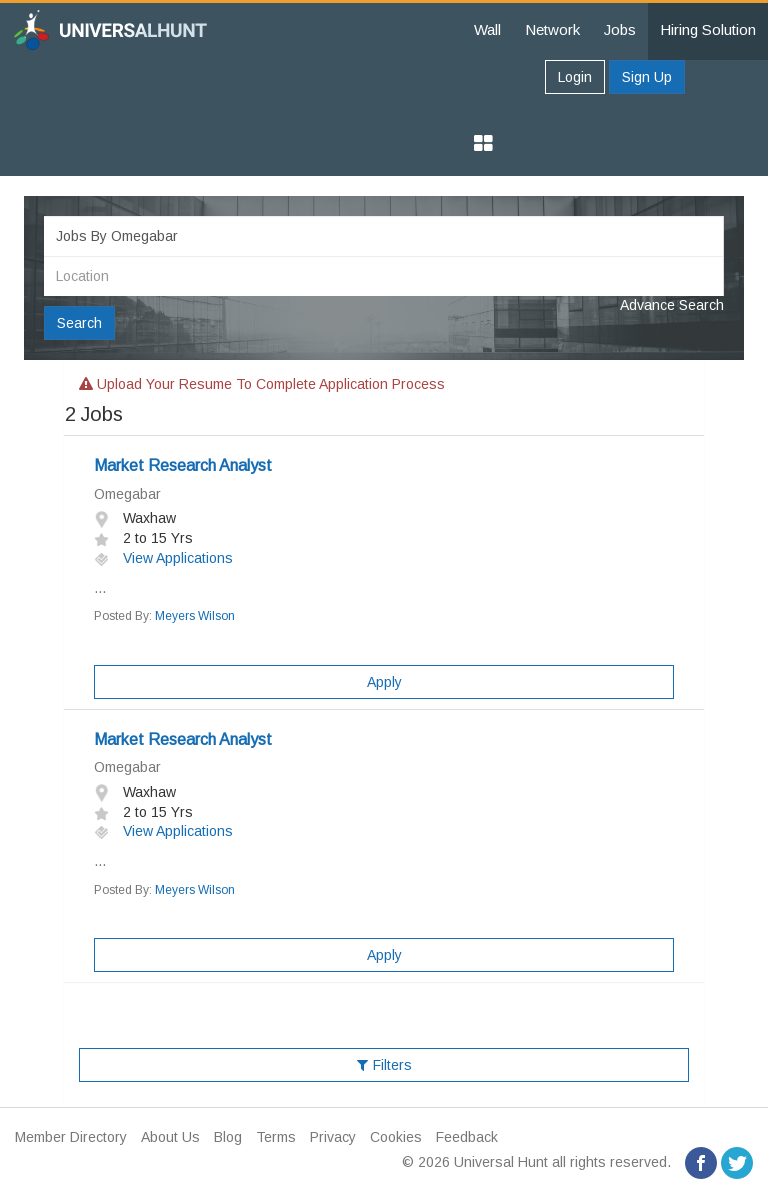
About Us (170, 1137)
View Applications (163, 558)
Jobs (620, 29)
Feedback (467, 1137)
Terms (276, 1137)
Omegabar (127, 494)
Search (79, 323)
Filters (384, 1065)
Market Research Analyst (183, 465)
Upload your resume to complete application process (262, 384)
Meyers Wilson (195, 616)
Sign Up (647, 77)
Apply (384, 682)
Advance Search (672, 305)
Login (575, 77)
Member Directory (71, 1137)
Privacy (333, 1137)
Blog (228, 1137)
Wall (487, 29)
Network (552, 29)
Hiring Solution (708, 29)
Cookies (396, 1137)
